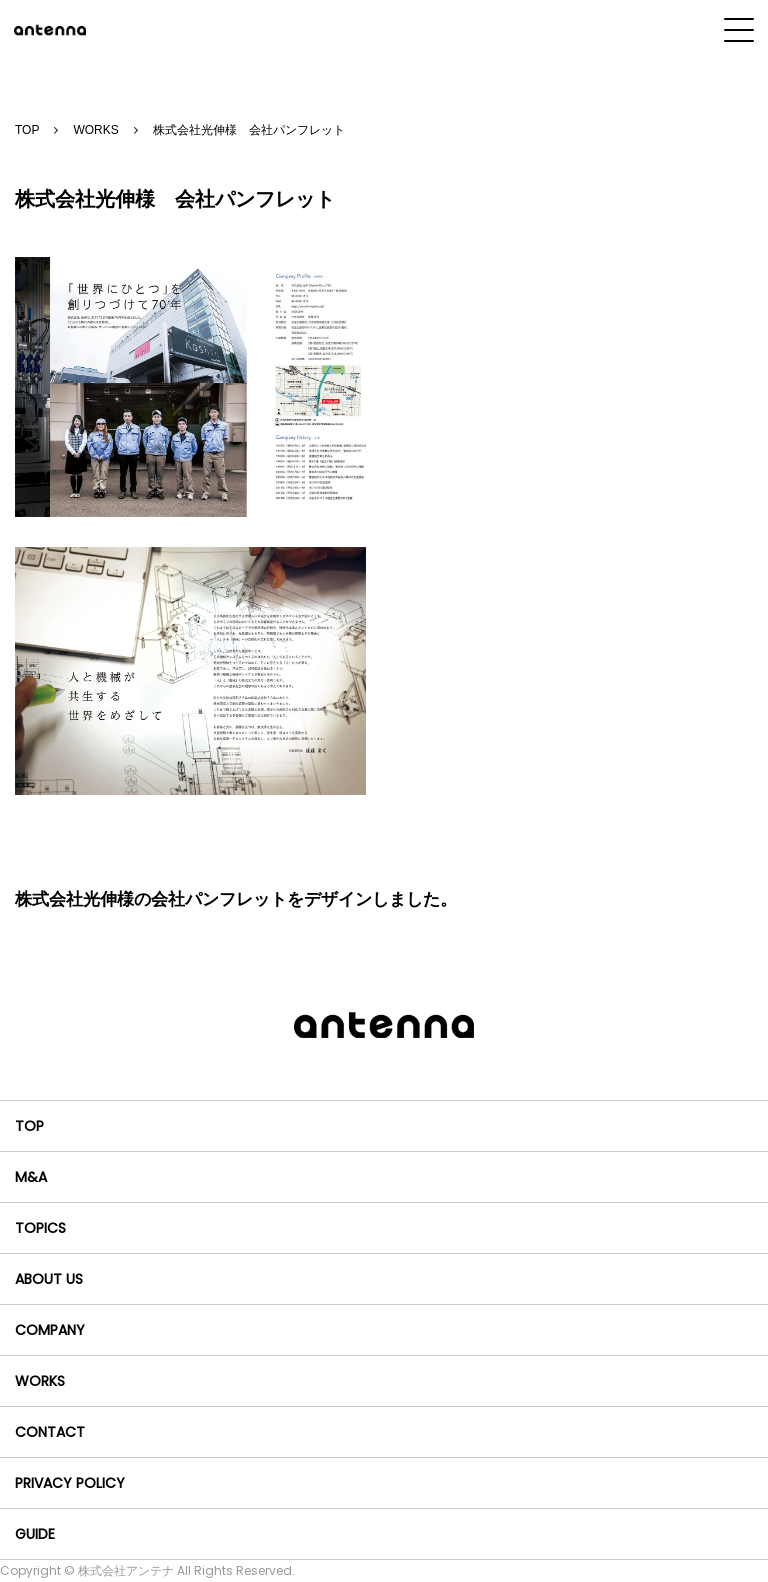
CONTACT (50, 1432)
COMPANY (50, 1330)
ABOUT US (49, 1279)
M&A (31, 1177)
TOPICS (40, 1228)
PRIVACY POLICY (70, 1483)
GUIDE (35, 1534)
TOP (27, 130)
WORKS (95, 130)
